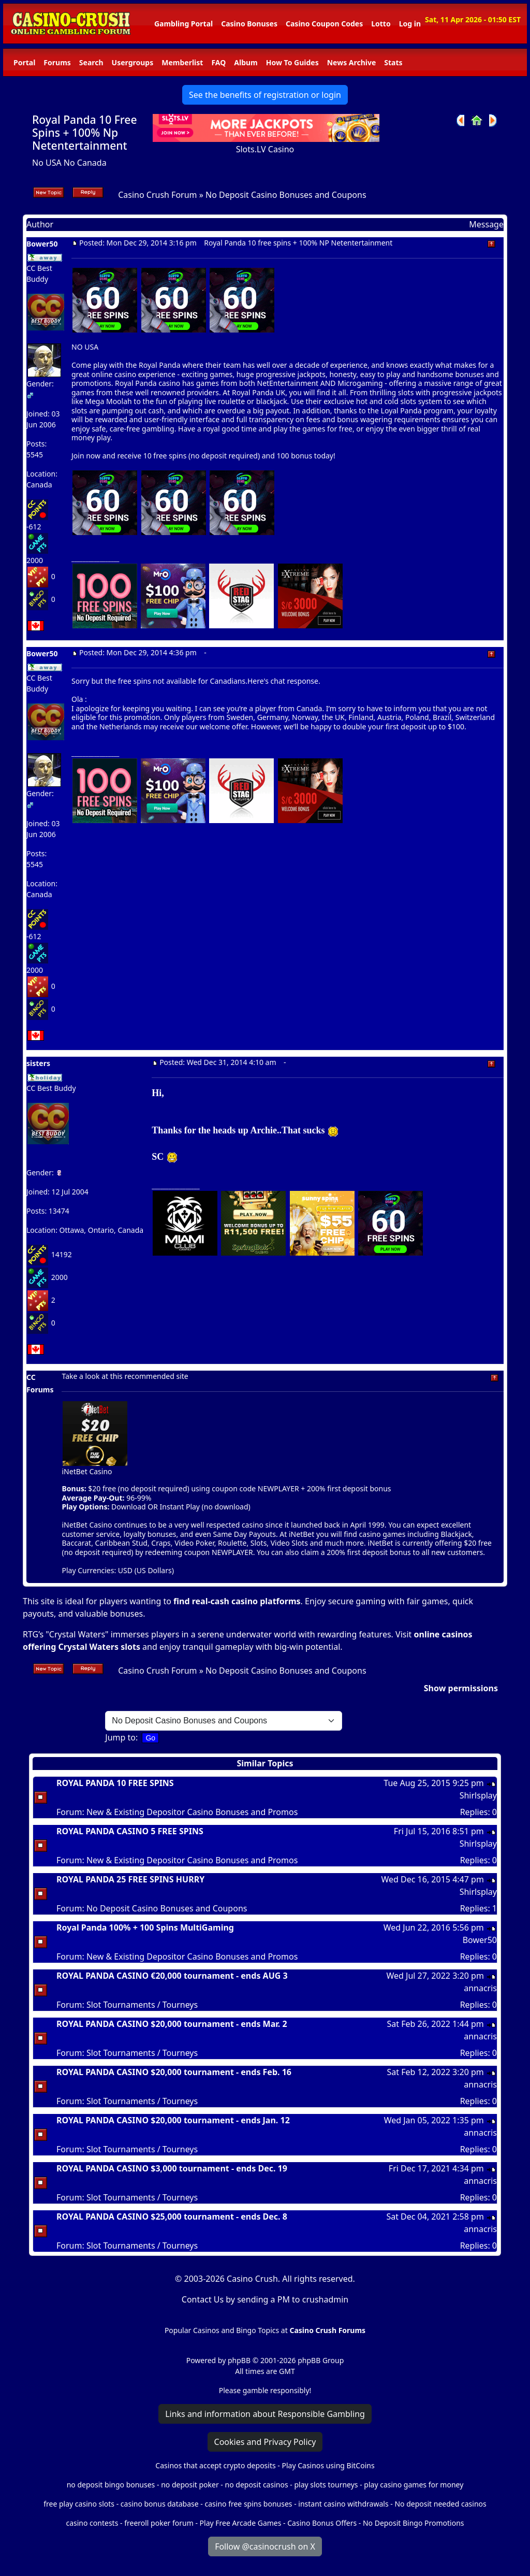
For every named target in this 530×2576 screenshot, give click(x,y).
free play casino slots (78, 2504)
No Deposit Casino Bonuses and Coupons (285, 194)
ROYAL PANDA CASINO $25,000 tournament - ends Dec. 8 (171, 2216)
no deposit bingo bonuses (111, 2484)
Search (91, 62)
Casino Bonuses (249, 23)
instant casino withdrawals (344, 2504)
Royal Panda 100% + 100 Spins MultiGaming (145, 1927)
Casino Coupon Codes (324, 23)
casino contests (92, 2523)
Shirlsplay (478, 1795)
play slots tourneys (326, 2484)
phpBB (239, 2360)
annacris (480, 1988)
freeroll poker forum (159, 2523)
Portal (24, 62)
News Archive (351, 62)
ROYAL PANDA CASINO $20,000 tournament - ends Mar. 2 (171, 2024)
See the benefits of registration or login (265, 94)
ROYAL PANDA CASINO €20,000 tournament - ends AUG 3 (172, 1975)
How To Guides (292, 62)
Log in (410, 23)
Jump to (120, 1737)
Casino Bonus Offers (322, 2523)
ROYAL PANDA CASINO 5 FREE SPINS (129, 1831)
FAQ (218, 62)
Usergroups (133, 62)
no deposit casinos (256, 2484)
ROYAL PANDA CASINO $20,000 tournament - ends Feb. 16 (173, 2072)
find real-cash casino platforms (237, 1601)
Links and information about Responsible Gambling (265, 2414)
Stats (393, 62)
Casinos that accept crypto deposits (215, 2465)
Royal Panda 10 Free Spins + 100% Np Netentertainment (84, 132)
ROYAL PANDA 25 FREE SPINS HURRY (130, 1879)
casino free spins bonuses (248, 2504)
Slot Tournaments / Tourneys (142, 2004)
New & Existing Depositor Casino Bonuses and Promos (192, 1812)
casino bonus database (160, 2504)
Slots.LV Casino (265, 149)
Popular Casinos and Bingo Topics (222, 2330)
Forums (56, 62)
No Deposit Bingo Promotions (413, 2523)
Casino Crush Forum (157, 194)
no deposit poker (190, 2484)
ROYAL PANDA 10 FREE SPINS (115, 1783)
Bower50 (480, 1940)
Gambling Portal (183, 23)
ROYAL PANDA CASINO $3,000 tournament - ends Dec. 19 (171, 2168)
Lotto (380, 23)
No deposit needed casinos (440, 2504)
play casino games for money (413, 2484)
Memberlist (182, 62)
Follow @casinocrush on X (265, 2546)
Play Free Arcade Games (241, 2523)
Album (245, 62)
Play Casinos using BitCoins (328, 2465)
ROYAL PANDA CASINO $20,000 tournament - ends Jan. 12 (173, 2120)
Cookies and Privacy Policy (265, 2442)
